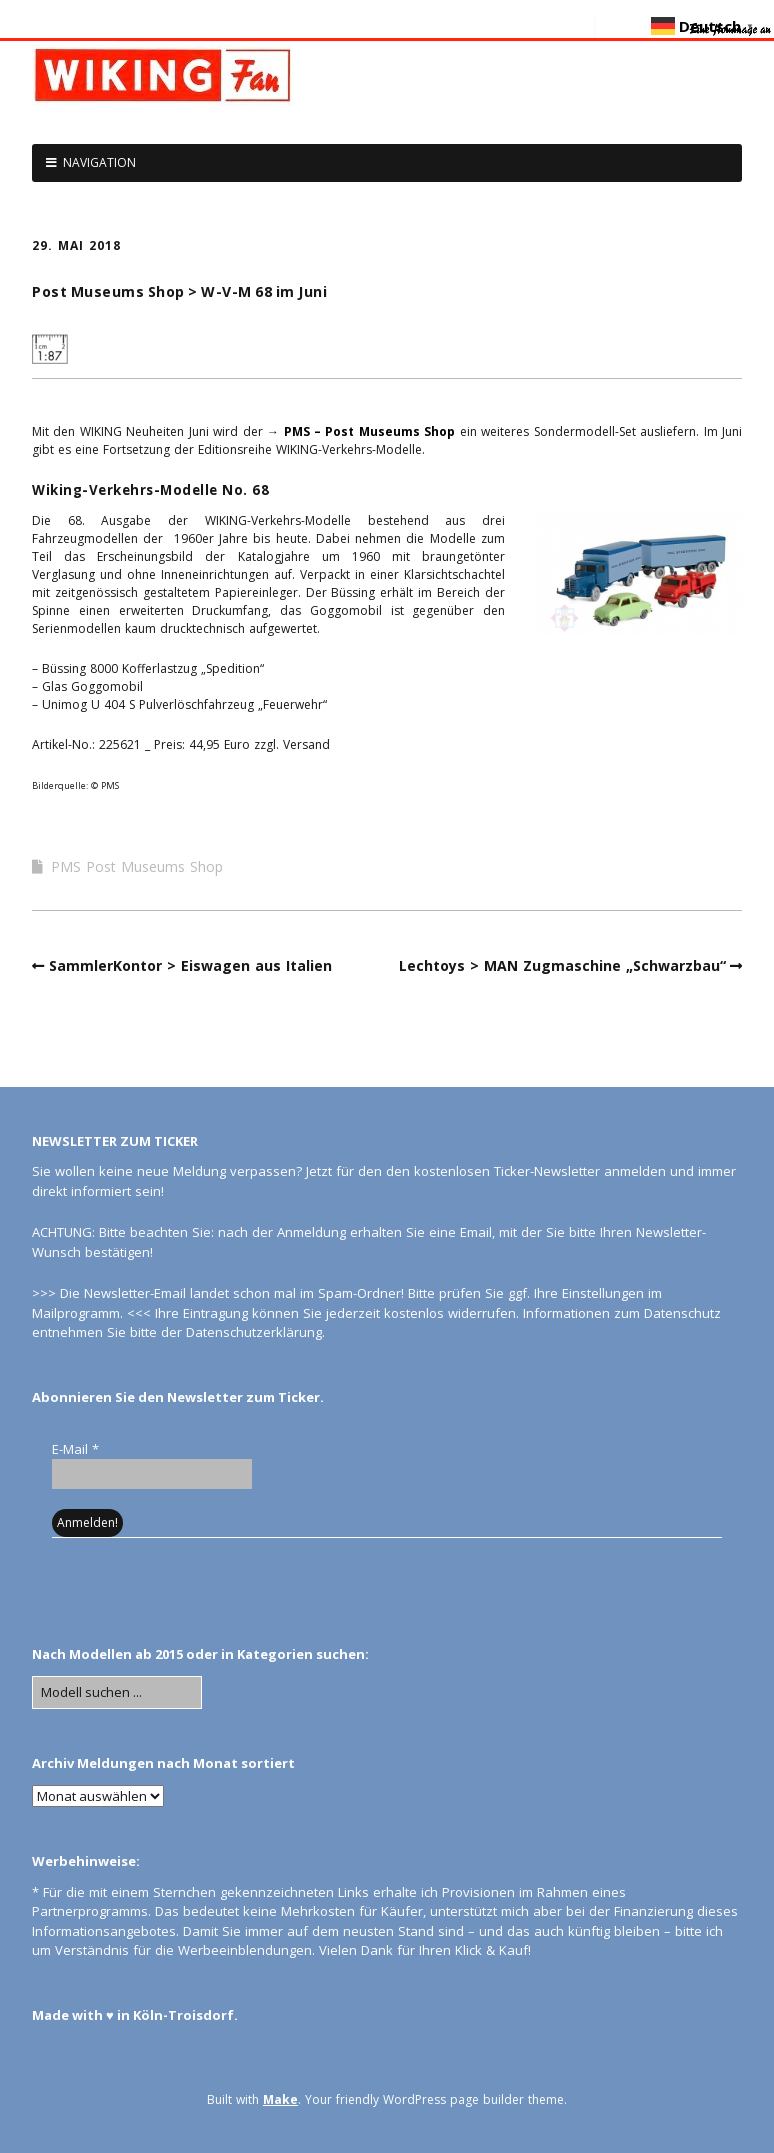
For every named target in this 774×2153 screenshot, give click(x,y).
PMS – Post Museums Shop (370, 431)
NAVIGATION (99, 162)
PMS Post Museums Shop (137, 866)
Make (280, 2099)
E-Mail (75, 1449)
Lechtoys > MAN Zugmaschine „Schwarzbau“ (562, 965)
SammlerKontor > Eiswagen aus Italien (190, 965)
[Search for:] (117, 1693)
